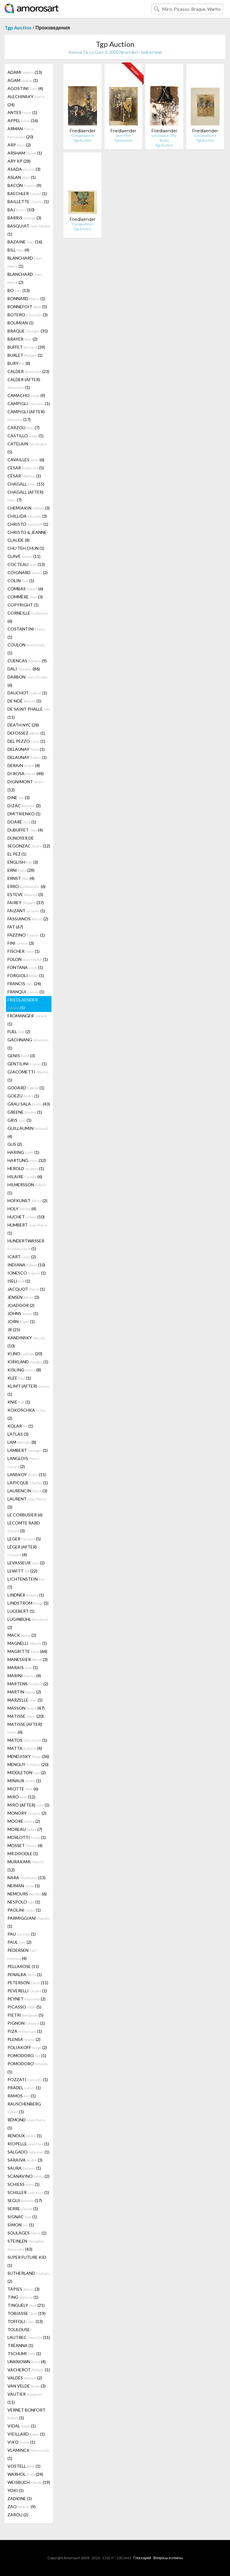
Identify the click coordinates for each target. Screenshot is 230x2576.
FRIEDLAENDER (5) (22, 1003)
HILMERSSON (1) (26, 1188)
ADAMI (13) (24, 72)
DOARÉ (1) (21, 821)
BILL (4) (18, 249)
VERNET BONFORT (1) (26, 2413)
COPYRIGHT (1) (23, 604)
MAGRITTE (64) (27, 1651)
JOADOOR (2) (20, 1305)
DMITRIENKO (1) (23, 813)
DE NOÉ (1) (24, 700)
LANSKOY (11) (26, 1474)
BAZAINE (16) (24, 241)
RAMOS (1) (21, 2095)
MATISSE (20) (25, 1716)
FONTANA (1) (25, 967)
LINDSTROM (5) (28, 1602)
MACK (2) (21, 1635)
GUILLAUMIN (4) (27, 1132)
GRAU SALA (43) (28, 1103)
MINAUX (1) (24, 1780)
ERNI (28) (20, 870)
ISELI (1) (18, 1280)
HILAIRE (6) (24, 1176)
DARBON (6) (27, 681)
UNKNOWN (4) (26, 2361)
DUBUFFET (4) (25, 829)
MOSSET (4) (25, 1845)
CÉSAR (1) (24, 475)
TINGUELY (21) (26, 2305)
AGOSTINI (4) (25, 88)
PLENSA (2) (23, 2039)
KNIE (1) (18, 1401)
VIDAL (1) (21, 2425)
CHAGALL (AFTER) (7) (25, 495)
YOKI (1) (15, 2490)
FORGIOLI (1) (25, 975)
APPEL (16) (22, 120)
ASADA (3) (23, 169)
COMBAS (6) (25, 588)
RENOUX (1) (24, 2135)
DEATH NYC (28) (23, 724)
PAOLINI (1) (24, 1909)
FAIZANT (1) (26, 910)
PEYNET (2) (26, 1998)
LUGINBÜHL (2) (27, 1623)
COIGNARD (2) (27, 572)
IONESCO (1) (26, 1272)
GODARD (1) (25, 1087)
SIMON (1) (20, 2224)
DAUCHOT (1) (27, 692)
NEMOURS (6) (27, 1893)
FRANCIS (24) (24, 983)
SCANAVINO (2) (28, 2176)
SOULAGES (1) (26, 2232)
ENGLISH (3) (22, 862)
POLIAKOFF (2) (27, 2047)
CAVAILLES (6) (25, 459)
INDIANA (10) (26, 1264)
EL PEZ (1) (16, 853)
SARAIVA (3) (25, 2159)
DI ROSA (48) (25, 773)
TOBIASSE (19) (26, 2313)
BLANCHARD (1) (25, 262)
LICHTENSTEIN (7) (26, 1583)
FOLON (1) (27, 959)
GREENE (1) (24, 1112)
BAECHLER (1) (27, 193)
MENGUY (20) (28, 1764)
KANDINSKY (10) (26, 1341)
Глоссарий (142, 2558)
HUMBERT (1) (27, 1228)
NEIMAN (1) (23, 1885)
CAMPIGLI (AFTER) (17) (26, 415)
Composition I (82, 224)
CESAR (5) (25, 467)
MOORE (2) (23, 1821)
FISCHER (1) (23, 951)
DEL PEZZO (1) (26, 741)
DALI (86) (23, 668)
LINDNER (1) (25, 1594)
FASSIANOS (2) (27, 918)
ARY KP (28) (19, 161)
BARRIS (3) (24, 217)
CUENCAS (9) (27, 660)
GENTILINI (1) (27, 1063)
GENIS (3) (21, 1055)
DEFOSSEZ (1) (26, 733)
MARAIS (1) (22, 1667)
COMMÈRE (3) (25, 596)
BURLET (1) (25, 355)
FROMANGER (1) (26, 1019)
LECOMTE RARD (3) (23, 1526)
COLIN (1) (20, 580)
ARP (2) (19, 144)
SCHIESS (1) (23, 2184)
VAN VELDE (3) (26, 2385)
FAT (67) (15, 926)
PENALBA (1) (24, 1974)
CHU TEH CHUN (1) (25, 548)
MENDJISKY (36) (28, 1756)
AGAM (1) (22, 80)
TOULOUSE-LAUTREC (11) (28, 2333)
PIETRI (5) (25, 2015)
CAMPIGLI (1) (28, 403)
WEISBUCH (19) (28, 2482)
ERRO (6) (26, 886)
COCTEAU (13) (26, 564)
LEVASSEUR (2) (26, 1562)
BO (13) (18, 290)
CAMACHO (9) (26, 395)
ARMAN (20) (20, 132)
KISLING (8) (24, 1369)
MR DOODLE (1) (22, 1853)
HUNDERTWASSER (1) (25, 1244)
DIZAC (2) (24, 805)
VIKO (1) (21, 2442)
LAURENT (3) (26, 1502)
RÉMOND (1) (26, 2123)
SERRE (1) (22, 2208)
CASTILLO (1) (25, 435)
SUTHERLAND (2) (28, 2277)
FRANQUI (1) (25, 991)
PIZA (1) (24, 2031)
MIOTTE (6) (22, 1788)
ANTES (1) (22, 112)
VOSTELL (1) (23, 2466)
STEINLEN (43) (25, 2245)
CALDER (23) (28, 371)
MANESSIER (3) (27, 1659)
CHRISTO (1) (27, 524)
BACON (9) (24, 185)
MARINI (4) (24, 1675)
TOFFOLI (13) (25, 2321)
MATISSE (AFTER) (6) (24, 1728)
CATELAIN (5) (27, 447)
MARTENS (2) (27, 1683)
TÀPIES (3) (23, 2289)
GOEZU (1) (23, 1095)
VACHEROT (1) (28, 2369)
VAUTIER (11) (24, 2398)
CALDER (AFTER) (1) (23, 383)
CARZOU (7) (23, 427)
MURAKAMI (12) (25, 1865)
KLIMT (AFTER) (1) (28, 1390)
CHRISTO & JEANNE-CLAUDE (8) (27, 536)
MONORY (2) (26, 1813)
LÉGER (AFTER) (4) (22, 1550)
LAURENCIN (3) (27, 1490)
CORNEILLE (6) (27, 617)
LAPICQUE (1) (27, 1482)
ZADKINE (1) (19, 2498)
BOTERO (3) (27, 314)
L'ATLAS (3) (17, 1434)
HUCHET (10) (26, 1216)
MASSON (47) (26, 1708)
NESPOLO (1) (23, 1901)
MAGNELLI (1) (27, 1643)
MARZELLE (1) (25, 1699)
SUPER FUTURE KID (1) (26, 2261)
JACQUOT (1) (26, 1289)
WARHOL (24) (25, 2474)
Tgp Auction (17, 27)
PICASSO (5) (24, 2006)
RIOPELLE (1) (28, 2143)
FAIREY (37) (25, 902)
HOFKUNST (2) (27, 1200)
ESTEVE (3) (25, 894)
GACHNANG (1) (28, 1043)
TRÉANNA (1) (20, 2345)
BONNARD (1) (26, 298)
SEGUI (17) (24, 2200)
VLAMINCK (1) (28, 2454)
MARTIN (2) (24, 1691)
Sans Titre (123, 135)
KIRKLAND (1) (27, 1361)
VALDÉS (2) (24, 2377)
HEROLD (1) (25, 1168)
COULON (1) (26, 648)
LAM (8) (21, 1442)
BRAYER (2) (22, 339)
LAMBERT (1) (27, 1450)
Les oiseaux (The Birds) (164, 138)
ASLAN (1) (21, 177)
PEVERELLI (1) (27, 1990)
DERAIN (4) (23, 765)
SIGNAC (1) (22, 2216)
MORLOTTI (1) (26, 1837)
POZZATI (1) (27, 2079)
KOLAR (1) (20, 1425)
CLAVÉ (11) (23, 556)
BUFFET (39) (26, 347)
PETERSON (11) (27, 1982)
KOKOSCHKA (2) (26, 1414)
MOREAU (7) (24, 1829)
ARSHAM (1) (24, 152)
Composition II (205, 135)
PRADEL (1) (24, 2087)
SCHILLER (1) (28, 2192)
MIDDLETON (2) (26, 1772)
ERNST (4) (20, 878)
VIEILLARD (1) (26, 2433)
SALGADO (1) (28, 2151)
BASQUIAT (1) (28, 229)
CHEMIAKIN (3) (28, 507)
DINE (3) (18, 797)
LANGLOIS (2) (23, 1462)
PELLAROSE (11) (23, 1966)
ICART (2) (21, 1256)
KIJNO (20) (24, 1353)
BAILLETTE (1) (28, 201)
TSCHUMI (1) (24, 2353)
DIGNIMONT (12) (25, 785)
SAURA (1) (24, 2168)
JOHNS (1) (22, 1313)
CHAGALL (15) (25, 483)
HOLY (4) (21, 1208)
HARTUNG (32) (26, 1160)
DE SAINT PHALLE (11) (28, 713)
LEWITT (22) (22, 1570)
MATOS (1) (27, 1740)
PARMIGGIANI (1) (28, 1922)
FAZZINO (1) (26, 934)
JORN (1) (21, 1321)
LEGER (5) (24, 1538)
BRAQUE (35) (27, 330)
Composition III (82, 135)
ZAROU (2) (17, 2514)
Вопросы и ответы (168, 2558)
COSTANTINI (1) (26, 632)
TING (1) (22, 2297)
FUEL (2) (18, 1031)
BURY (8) (18, 363)
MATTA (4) (24, 1748)
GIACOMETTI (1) (27, 1075)
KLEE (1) (19, 1377)
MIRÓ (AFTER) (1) (28, 1804)
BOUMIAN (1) (20, 322)
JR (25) (13, 1329)
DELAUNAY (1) (26, 749)
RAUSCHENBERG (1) (24, 2107)
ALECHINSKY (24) (26, 100)
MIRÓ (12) (21, 1796)
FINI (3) (20, 943)
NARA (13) (26, 1877)
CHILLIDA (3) (27, 516)
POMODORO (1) (26, 2055)
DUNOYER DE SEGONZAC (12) (28, 841)
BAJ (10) (20, 209)
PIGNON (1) (26, 2023)
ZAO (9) (21, 2506)
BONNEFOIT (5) (27, 306)
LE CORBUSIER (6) (25, 1514)
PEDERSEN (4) (22, 1954)
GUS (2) (14, 1144)
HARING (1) (23, 1152)
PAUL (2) (19, 1942)
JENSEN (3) (23, 1297)
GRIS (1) (19, 1120)
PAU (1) (21, 1934)
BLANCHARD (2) (25, 278)
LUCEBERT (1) (20, 1611)
